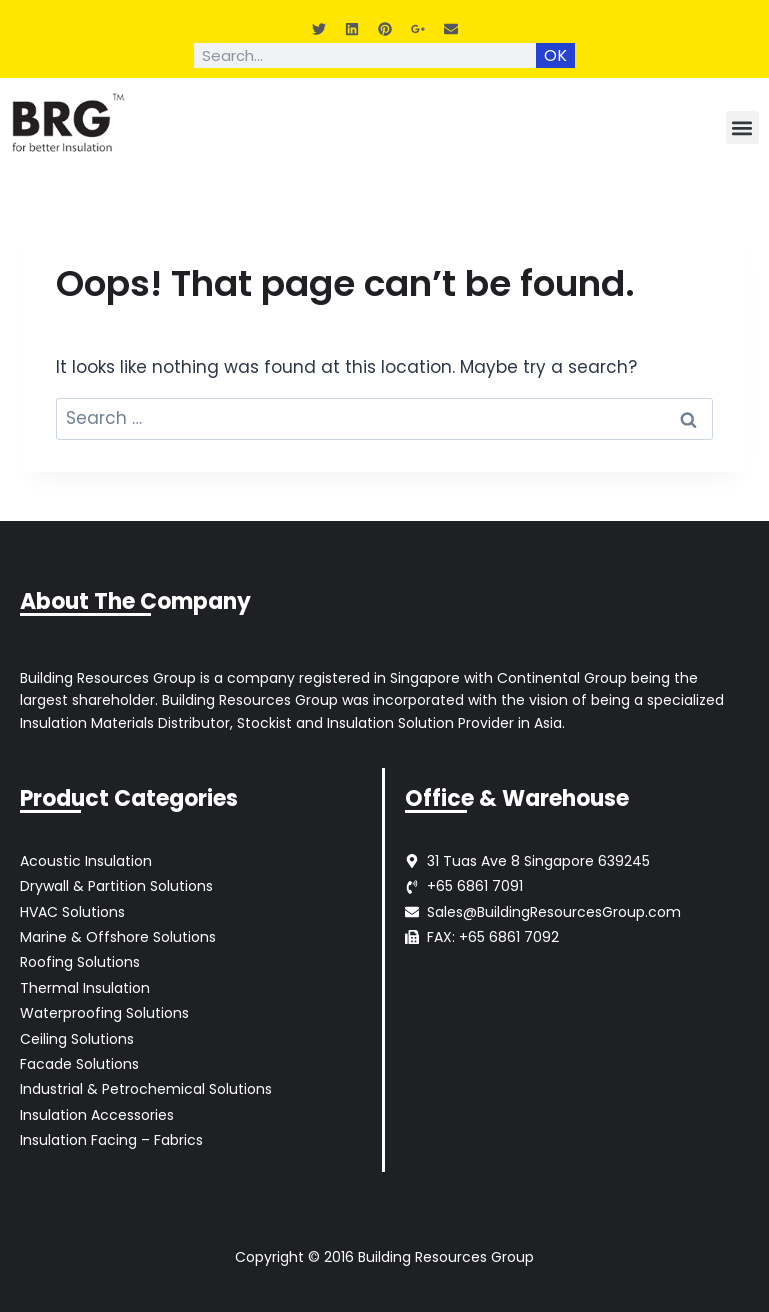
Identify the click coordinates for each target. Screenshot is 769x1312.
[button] (742, 127)
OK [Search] (555, 55)
